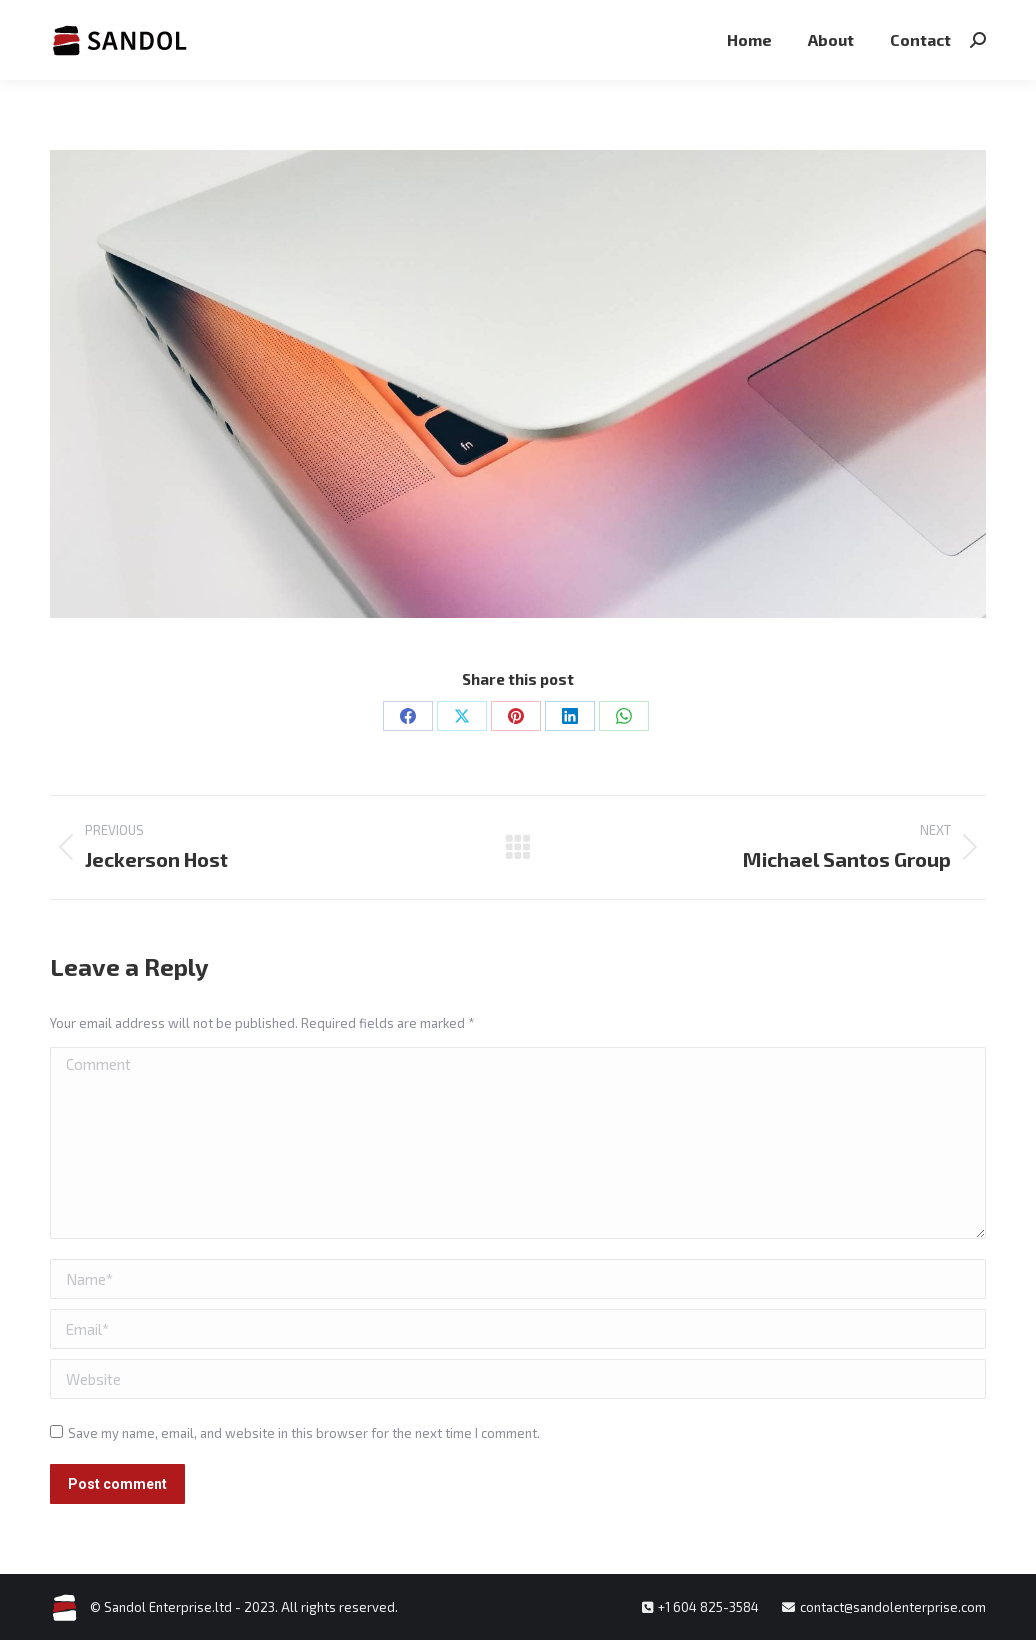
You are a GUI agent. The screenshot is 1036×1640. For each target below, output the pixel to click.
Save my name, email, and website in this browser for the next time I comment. (304, 1433)
